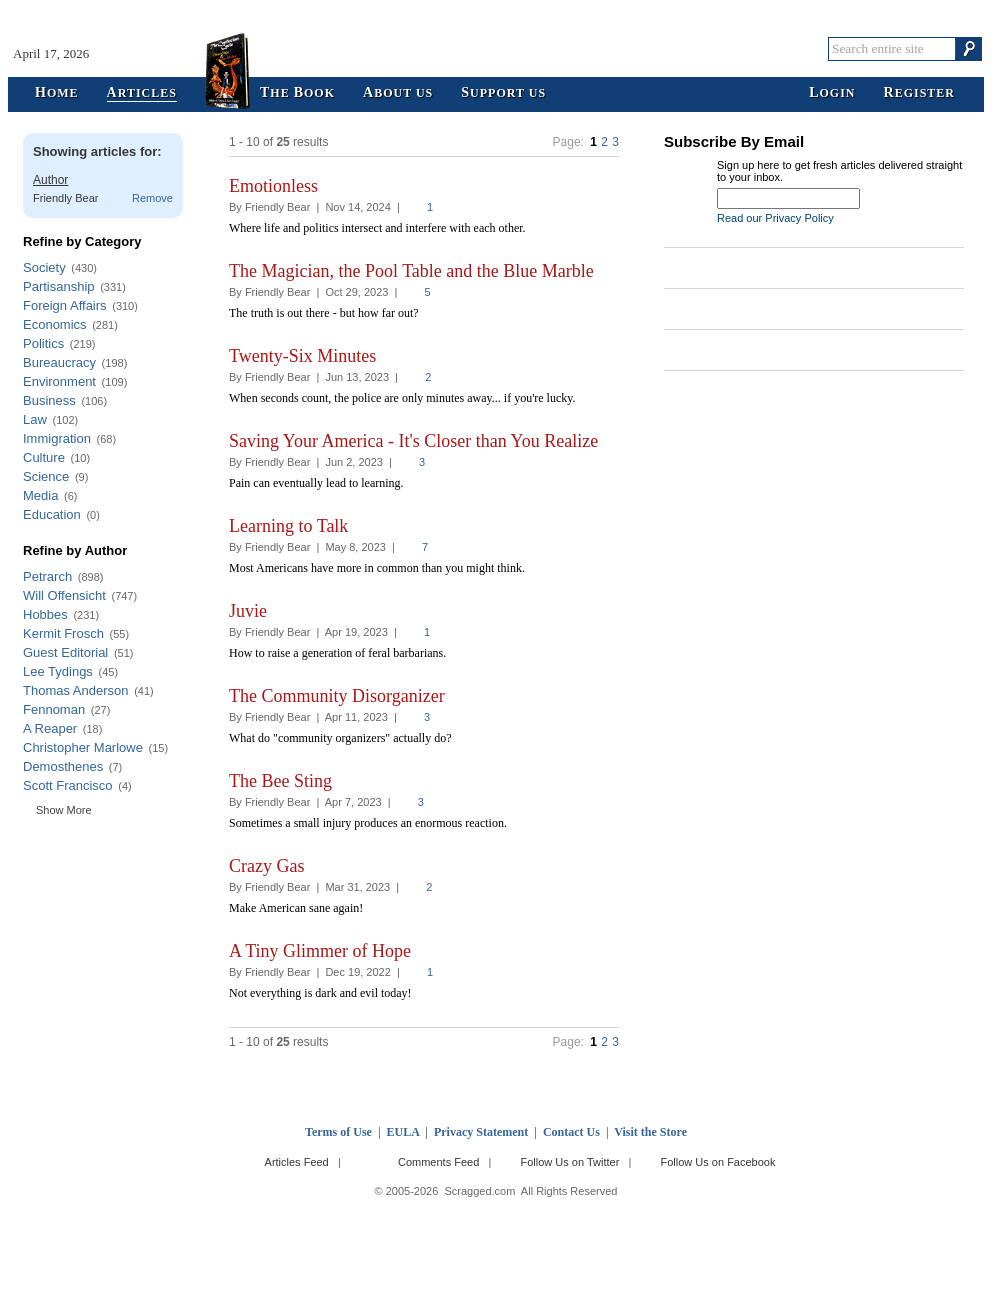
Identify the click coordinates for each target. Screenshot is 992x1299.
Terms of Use (338, 1132)
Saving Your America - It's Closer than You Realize (413, 441)
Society (44, 267)
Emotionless (273, 186)
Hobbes (45, 614)
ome (57, 93)
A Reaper (50, 728)
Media (40, 495)
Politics (43, 343)
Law (35, 419)
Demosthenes (63, 766)
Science (46, 476)
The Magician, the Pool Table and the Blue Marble (411, 271)
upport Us (503, 93)
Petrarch (47, 576)
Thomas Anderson (76, 690)
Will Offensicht (64, 595)
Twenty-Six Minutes (302, 356)
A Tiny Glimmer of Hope (320, 951)
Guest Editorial (65, 652)
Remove (152, 198)
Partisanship (59, 286)
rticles (142, 93)
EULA (403, 1132)
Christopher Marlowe (83, 747)
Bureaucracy (59, 362)
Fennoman (54, 709)
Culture (44, 457)
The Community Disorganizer (337, 696)
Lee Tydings (58, 671)
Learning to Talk (288, 526)
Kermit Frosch (63, 633)
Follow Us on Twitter (569, 1162)
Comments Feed (438, 1162)
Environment (59, 381)
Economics (55, 324)
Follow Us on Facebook (718, 1162)
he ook (297, 93)
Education (52, 514)
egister (919, 93)
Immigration (57, 438)
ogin (832, 93)
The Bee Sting (280, 781)
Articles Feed (297, 1162)
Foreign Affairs (65, 305)
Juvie (248, 611)
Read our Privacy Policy (775, 218)
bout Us (398, 93)
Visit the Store (650, 1132)
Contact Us (571, 1132)
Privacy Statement (481, 1132)
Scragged (496, 48)
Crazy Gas (266, 866)
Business (49, 400)
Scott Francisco (68, 785)
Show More (64, 810)
